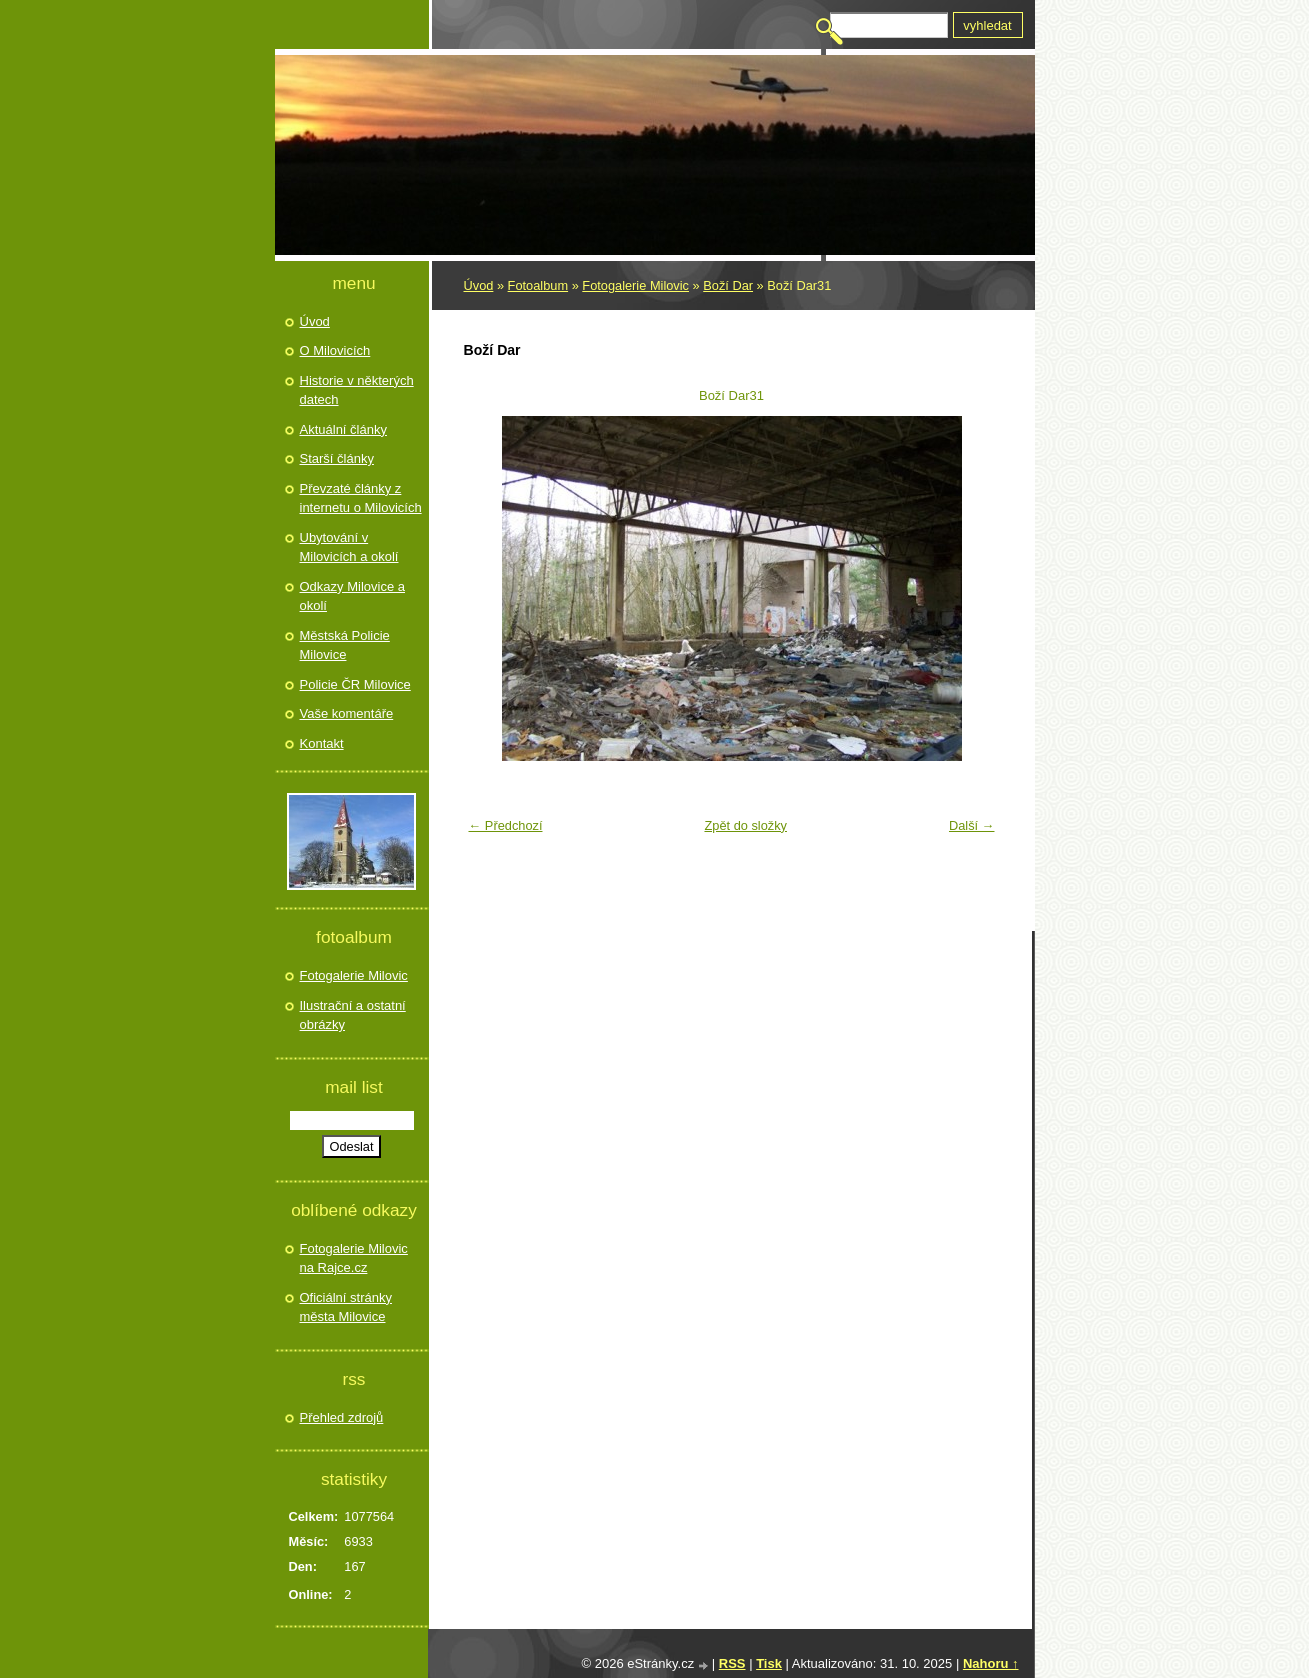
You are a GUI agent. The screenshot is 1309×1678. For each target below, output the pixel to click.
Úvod (479, 285)
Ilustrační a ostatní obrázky (353, 1015)
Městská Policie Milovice (345, 645)
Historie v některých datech (357, 390)
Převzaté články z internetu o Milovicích (361, 498)
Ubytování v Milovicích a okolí (349, 547)
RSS (732, 1663)
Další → (972, 825)
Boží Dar (728, 285)
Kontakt (322, 743)
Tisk (769, 1663)
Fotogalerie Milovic (635, 285)
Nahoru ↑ (991, 1663)
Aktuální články (343, 429)
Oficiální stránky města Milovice (346, 1307)
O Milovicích (335, 350)
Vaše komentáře (347, 713)
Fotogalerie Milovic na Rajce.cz (354, 1258)
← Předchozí (506, 825)
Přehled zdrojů (342, 1417)
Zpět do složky (745, 825)
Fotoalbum (538, 285)
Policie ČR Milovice (355, 684)
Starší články (337, 458)
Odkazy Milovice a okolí (352, 596)
